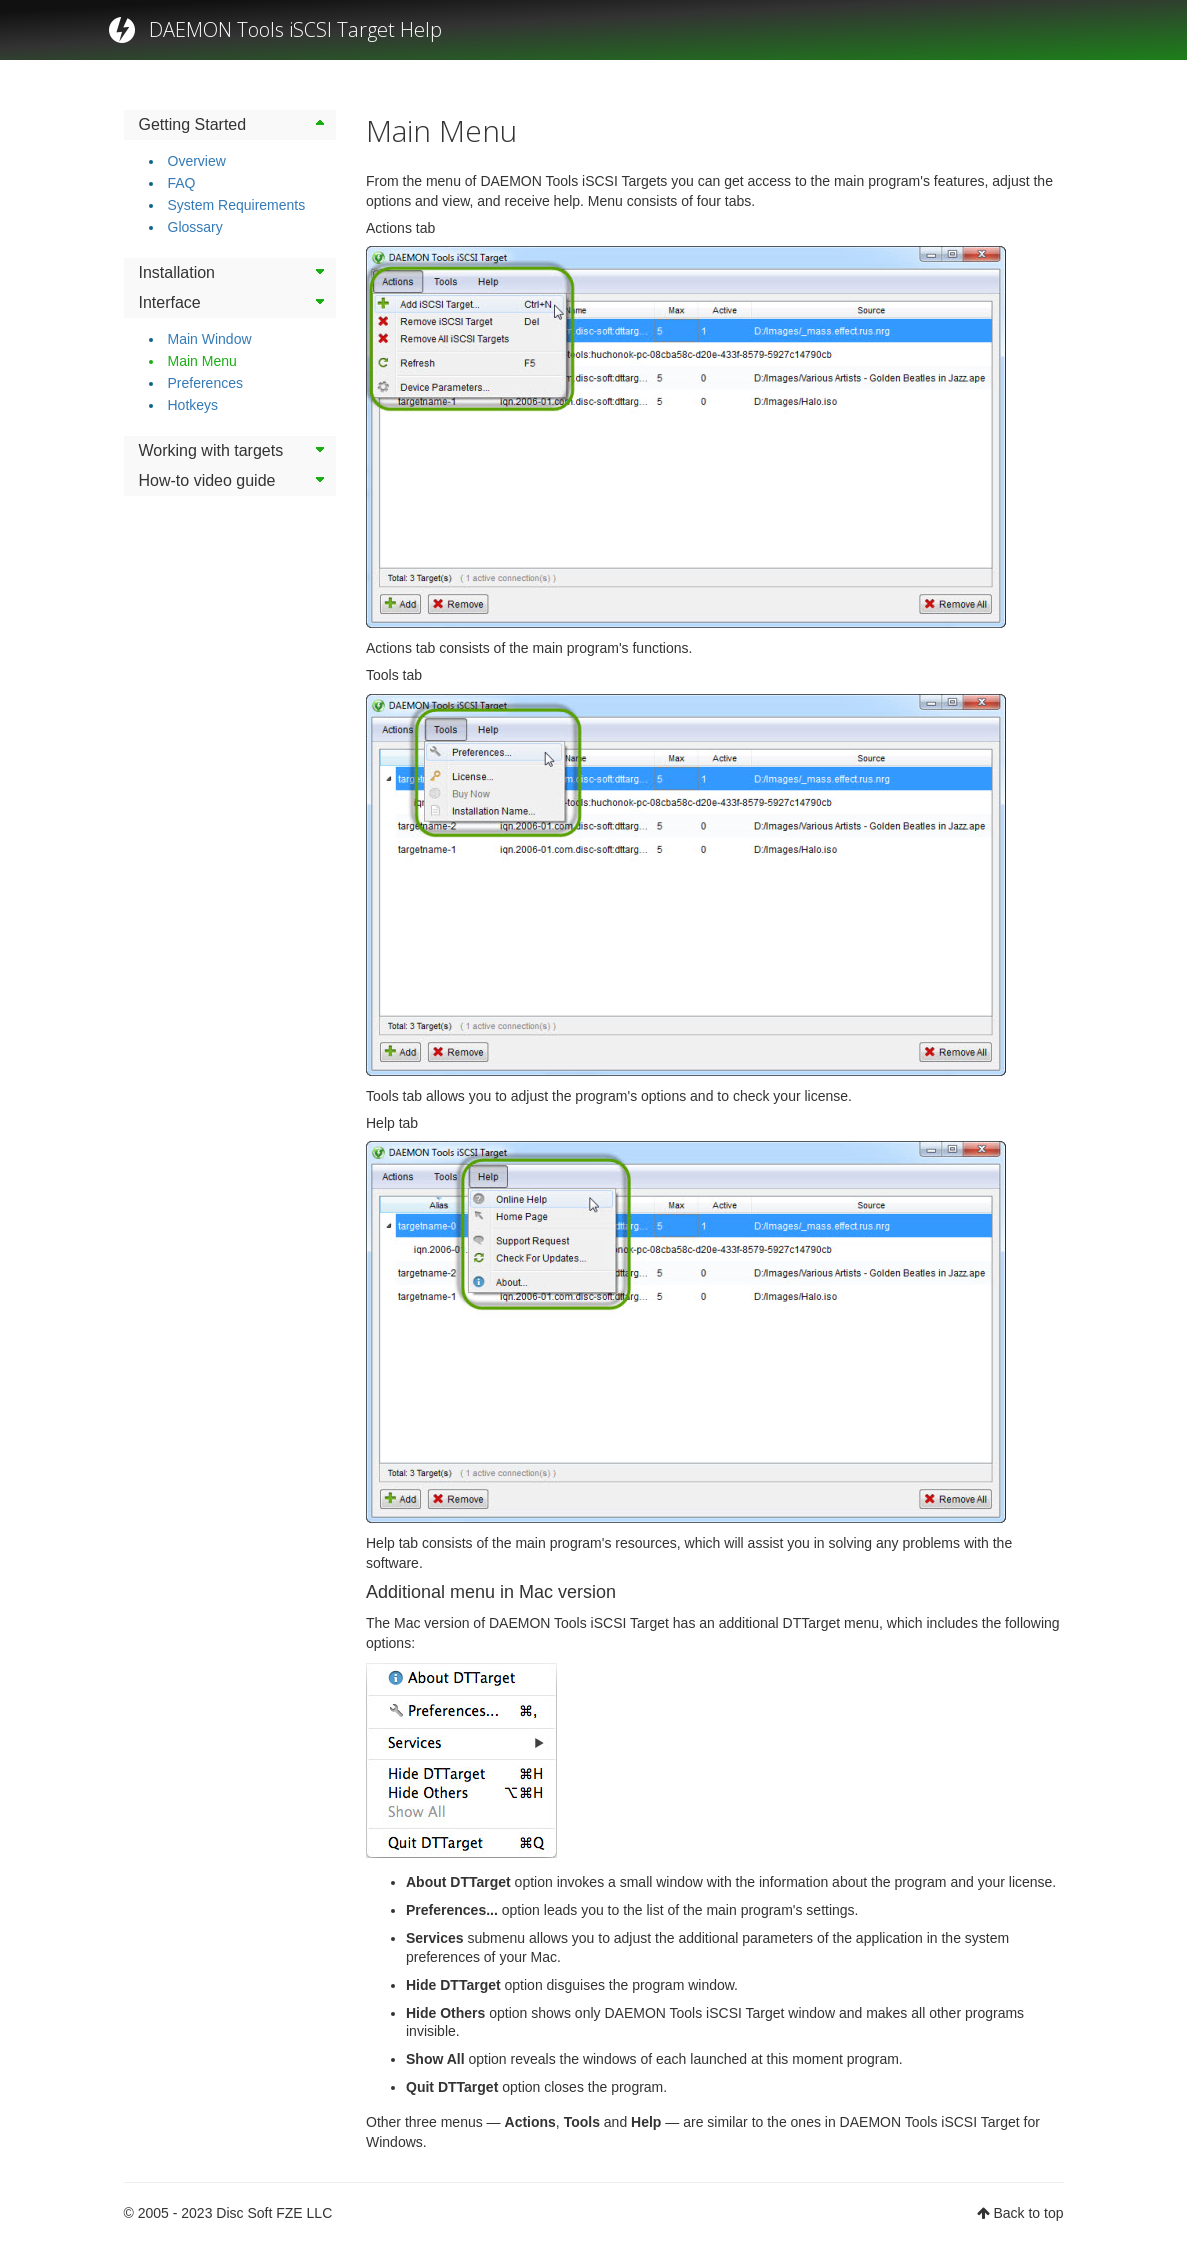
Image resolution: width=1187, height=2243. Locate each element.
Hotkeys (193, 405)
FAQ (182, 183)
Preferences (205, 383)
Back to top (1028, 2213)
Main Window (210, 339)
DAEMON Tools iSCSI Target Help (295, 29)
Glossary (195, 227)
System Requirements (237, 205)
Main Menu (202, 361)
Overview (197, 161)
